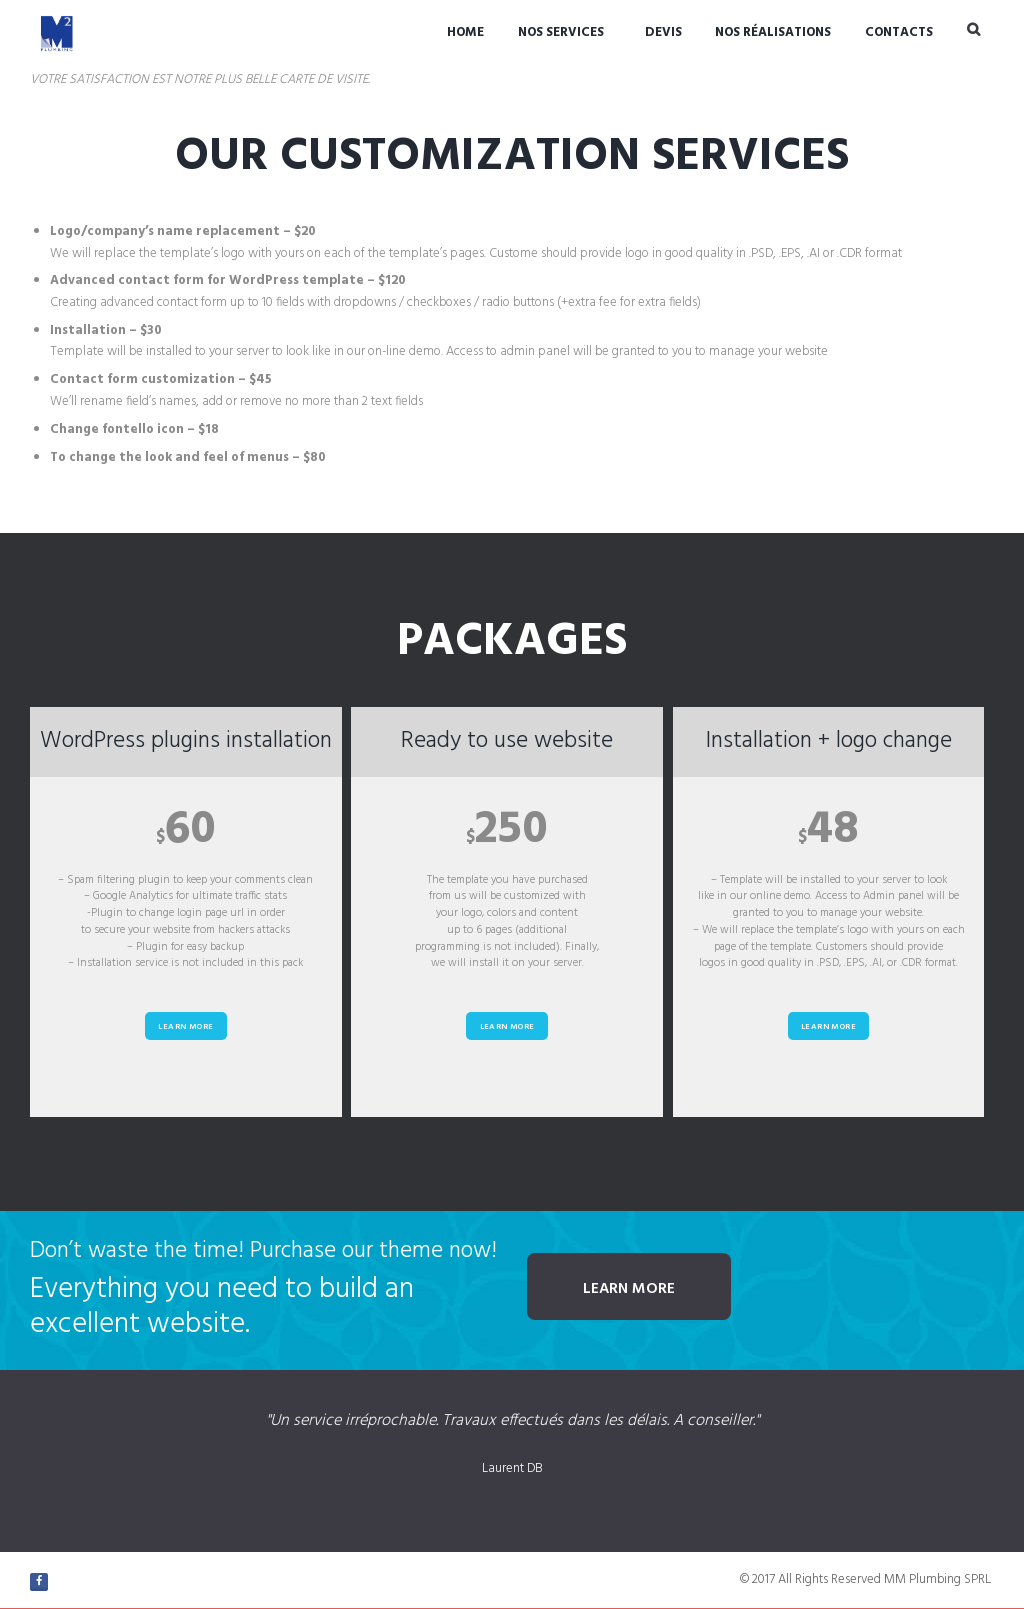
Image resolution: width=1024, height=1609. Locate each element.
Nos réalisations (773, 32)
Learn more (185, 1027)
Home (465, 32)
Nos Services (561, 32)
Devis (663, 32)
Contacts (899, 32)
